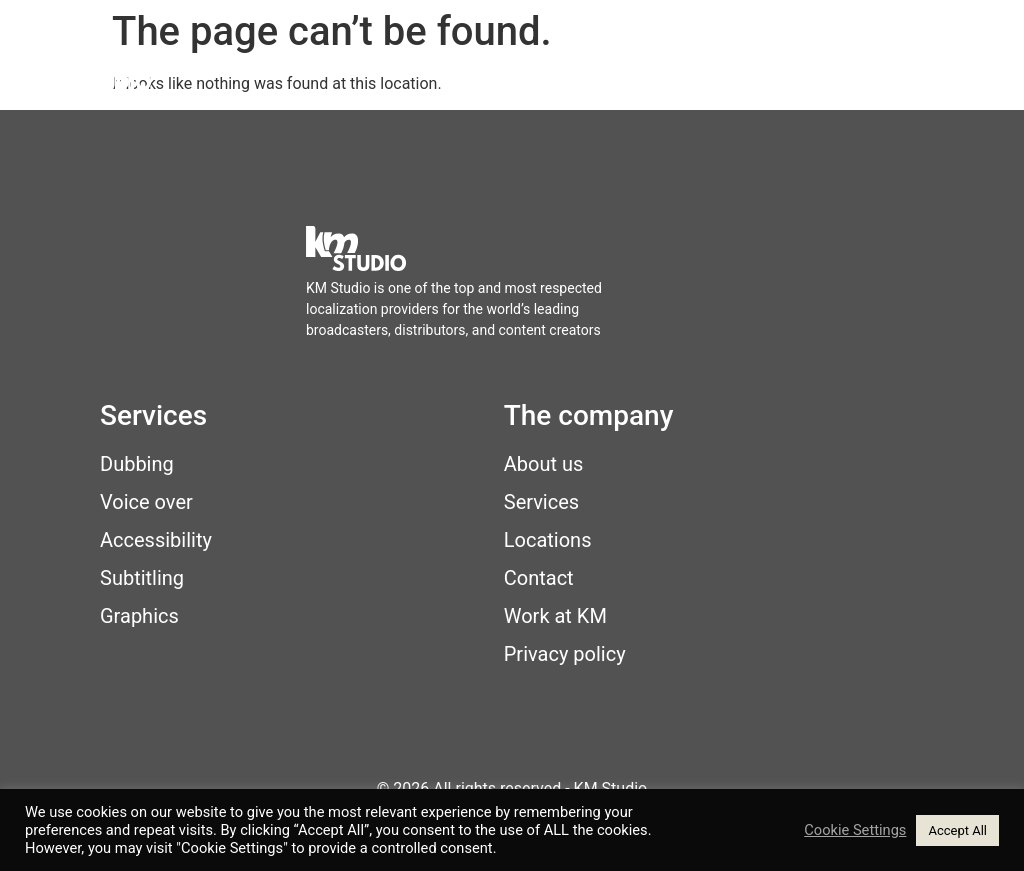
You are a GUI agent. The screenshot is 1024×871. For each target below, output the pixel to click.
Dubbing (137, 464)
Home (345, 71)
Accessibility (156, 540)
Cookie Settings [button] (855, 830)
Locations (562, 71)
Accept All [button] (957, 830)
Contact (917, 71)
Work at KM (789, 71)
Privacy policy (565, 654)
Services (442, 71)
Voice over (146, 502)
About (672, 71)
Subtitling (142, 578)
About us (544, 464)
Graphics (139, 616)
